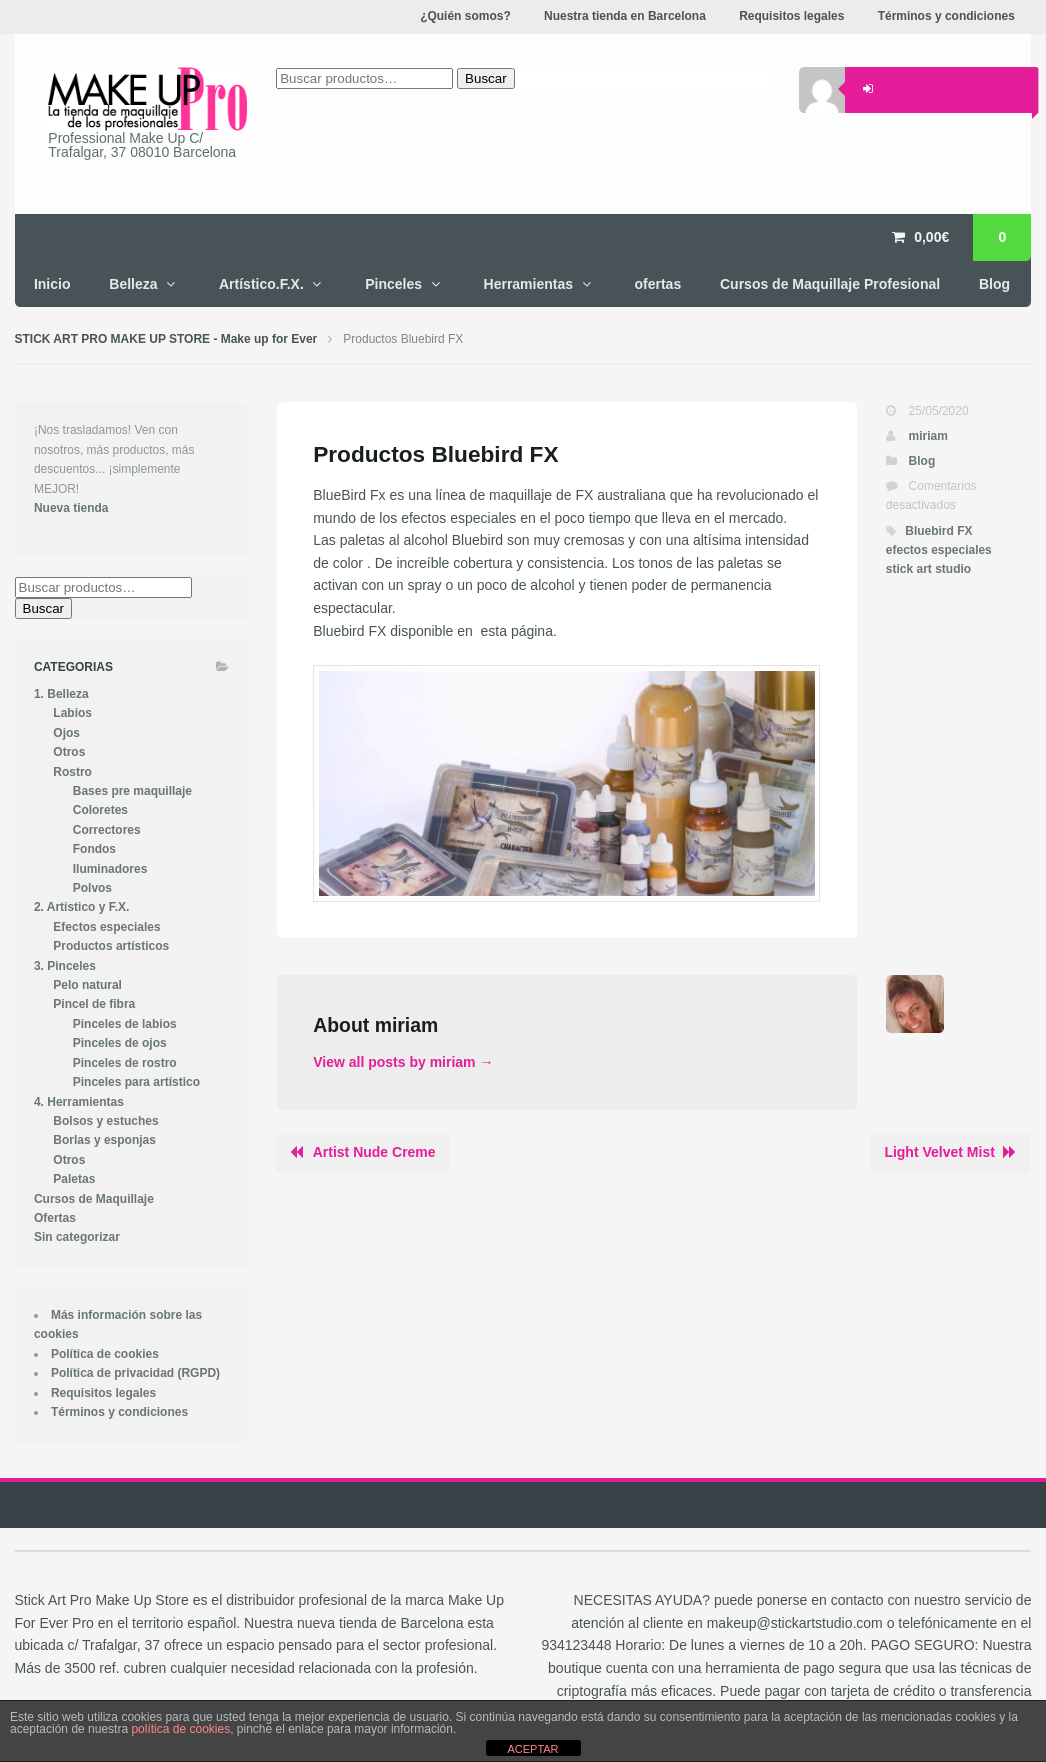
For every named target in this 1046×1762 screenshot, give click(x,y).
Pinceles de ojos (120, 1043)
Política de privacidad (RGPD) (135, 1373)
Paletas (74, 1179)
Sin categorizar (77, 1237)
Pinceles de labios (125, 1024)
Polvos (92, 888)
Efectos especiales (106, 927)
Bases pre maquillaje (132, 791)
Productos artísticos (111, 946)
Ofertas (55, 1218)
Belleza (133, 284)
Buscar (43, 608)
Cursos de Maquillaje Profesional (830, 284)
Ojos (66, 733)
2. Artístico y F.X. (81, 907)
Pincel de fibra (94, 1004)
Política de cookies (105, 1354)
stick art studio (928, 569)
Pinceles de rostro (125, 1063)
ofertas (657, 284)
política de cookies (180, 1729)
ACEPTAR (532, 1749)
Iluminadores (110, 869)
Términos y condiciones (119, 1412)
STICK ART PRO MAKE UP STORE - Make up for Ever (166, 339)
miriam (928, 436)
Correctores (107, 830)
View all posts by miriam (403, 1062)
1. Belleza (61, 694)
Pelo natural (87, 985)
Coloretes (100, 810)
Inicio (52, 284)
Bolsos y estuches (105, 1121)
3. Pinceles (65, 966)
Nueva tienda (71, 508)
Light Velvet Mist (939, 1152)
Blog (994, 284)
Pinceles (393, 284)
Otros (69, 752)
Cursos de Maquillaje (94, 1199)
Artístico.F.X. (261, 284)
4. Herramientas (79, 1102)
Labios (72, 713)
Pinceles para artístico (136, 1082)
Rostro (72, 772)
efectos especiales (939, 550)
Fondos (94, 849)
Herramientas (529, 284)
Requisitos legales (103, 1393)
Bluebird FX (938, 531)
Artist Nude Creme (374, 1152)
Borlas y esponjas (104, 1140)
